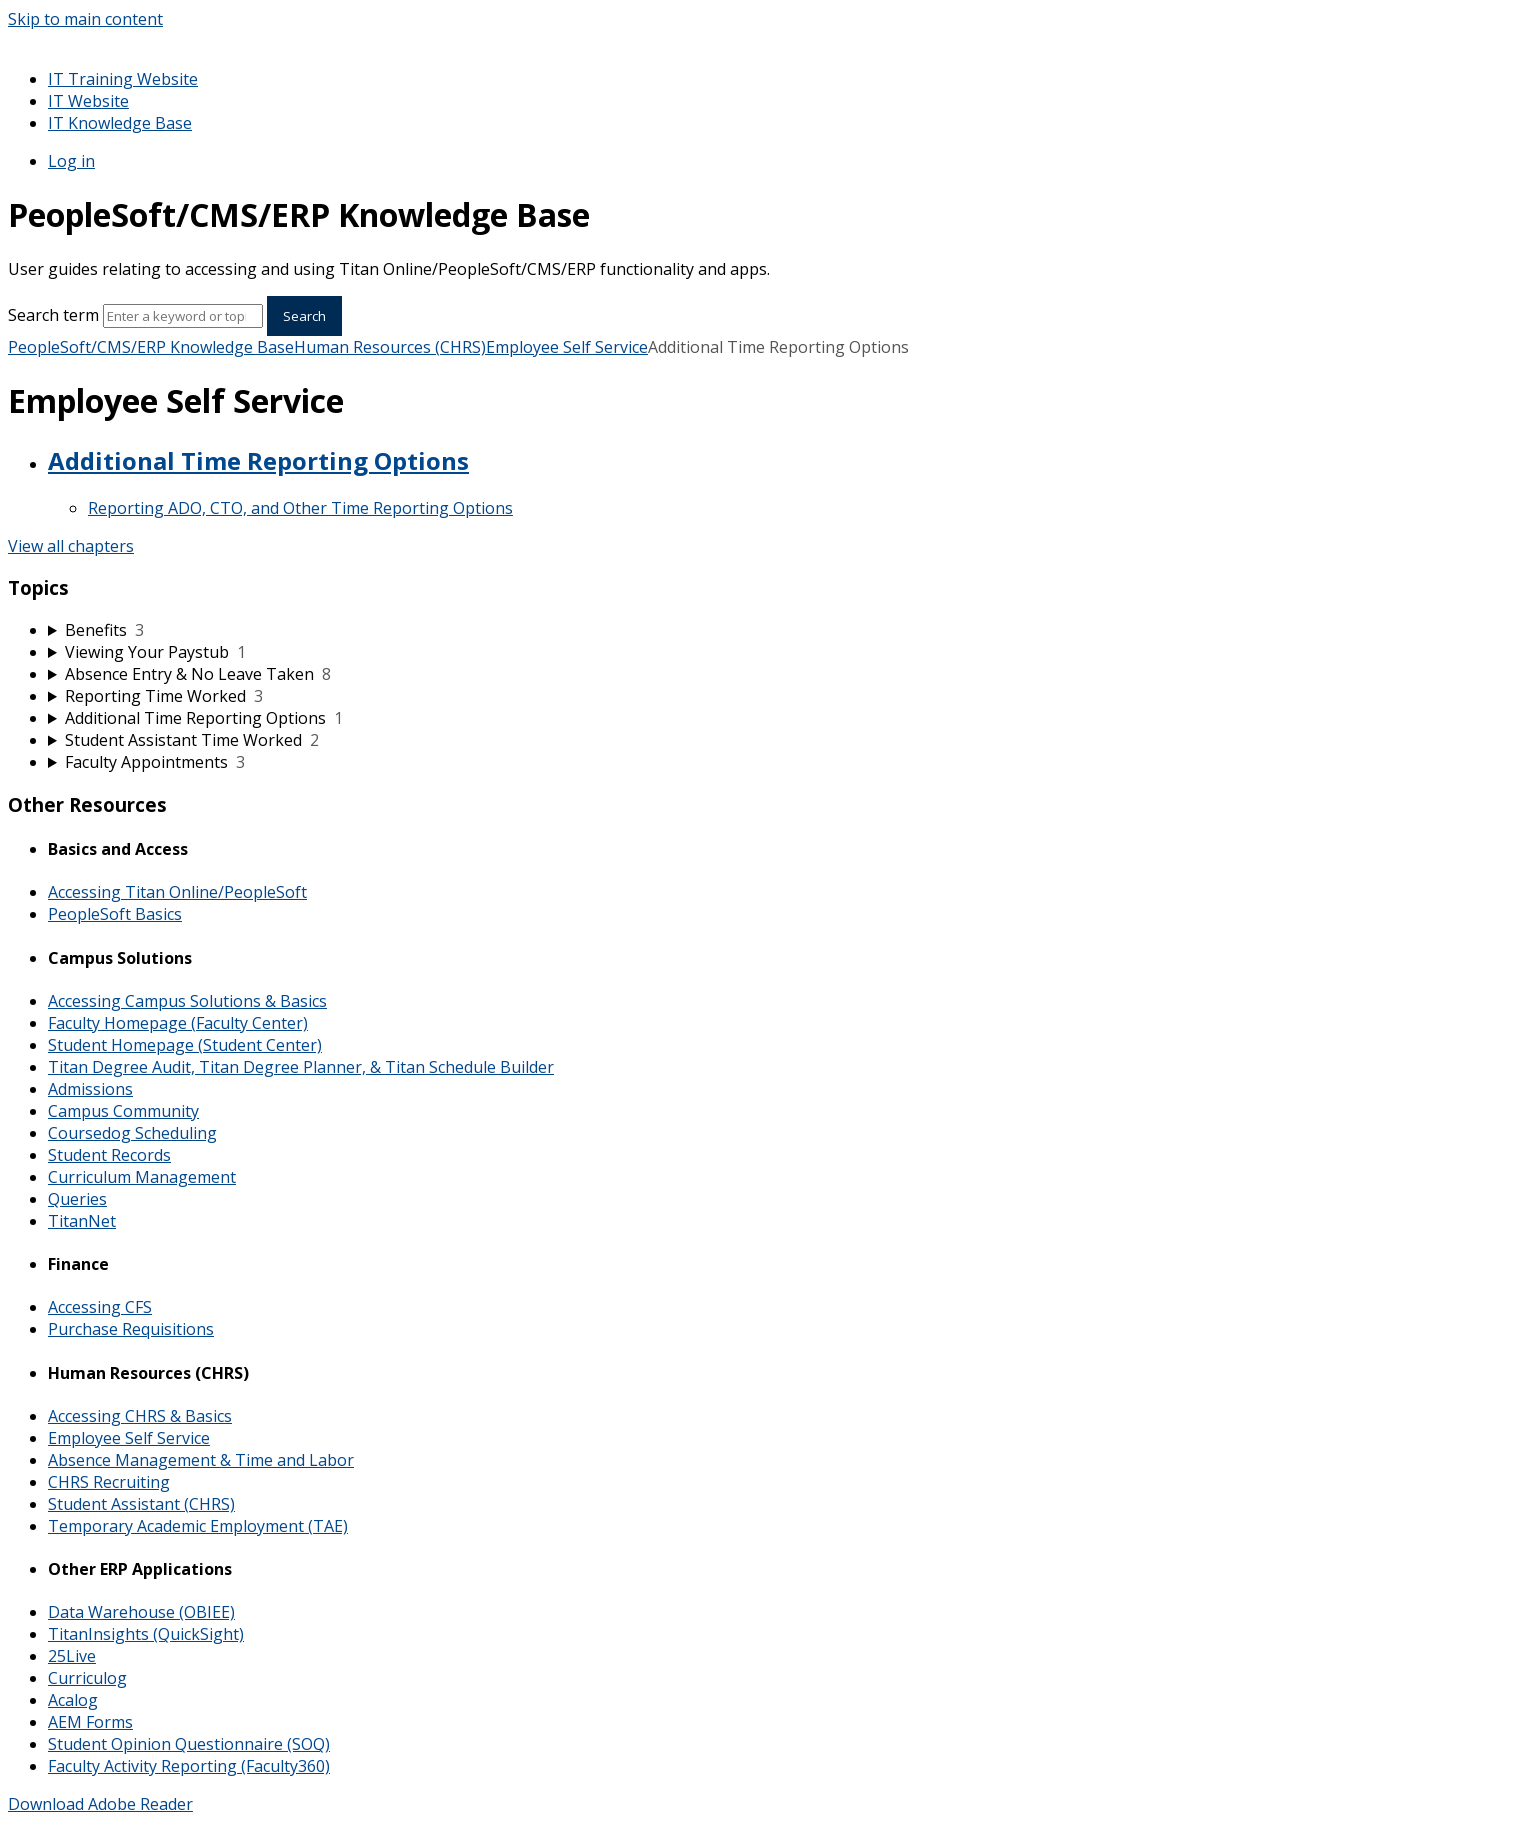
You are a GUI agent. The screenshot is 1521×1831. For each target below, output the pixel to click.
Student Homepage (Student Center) (185, 1045)
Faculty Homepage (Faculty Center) (178, 1023)
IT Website (88, 101)
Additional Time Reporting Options (258, 460)
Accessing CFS (100, 1307)
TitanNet (82, 1221)
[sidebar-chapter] (780, 630)
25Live (72, 1656)
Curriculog (87, 1678)
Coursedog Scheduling (132, 1133)
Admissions (90, 1089)
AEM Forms (90, 1722)
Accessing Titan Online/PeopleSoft (177, 892)
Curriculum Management (142, 1177)
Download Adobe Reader (100, 1804)
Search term (53, 315)
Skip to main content (85, 19)
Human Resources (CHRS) (390, 347)
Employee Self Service (567, 347)
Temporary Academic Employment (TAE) (198, 1526)
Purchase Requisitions (131, 1329)
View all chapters (71, 546)
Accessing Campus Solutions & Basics (187, 1001)
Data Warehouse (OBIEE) (141, 1612)
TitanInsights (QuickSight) (146, 1634)
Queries (77, 1199)
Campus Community (123, 1111)
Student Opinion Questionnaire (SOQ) (189, 1744)
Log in (71, 161)
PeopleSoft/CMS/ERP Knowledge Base (151, 347)
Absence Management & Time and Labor (201, 1460)
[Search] (183, 316)
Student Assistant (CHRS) (141, 1504)
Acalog (73, 1700)
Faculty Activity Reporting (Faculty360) (189, 1766)
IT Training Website (123, 79)
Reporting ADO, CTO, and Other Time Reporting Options (300, 508)
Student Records (109, 1155)
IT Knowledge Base (120, 123)
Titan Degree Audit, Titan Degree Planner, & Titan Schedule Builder (301, 1067)
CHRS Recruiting (109, 1482)
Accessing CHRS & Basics (140, 1416)
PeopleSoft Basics (115, 914)
